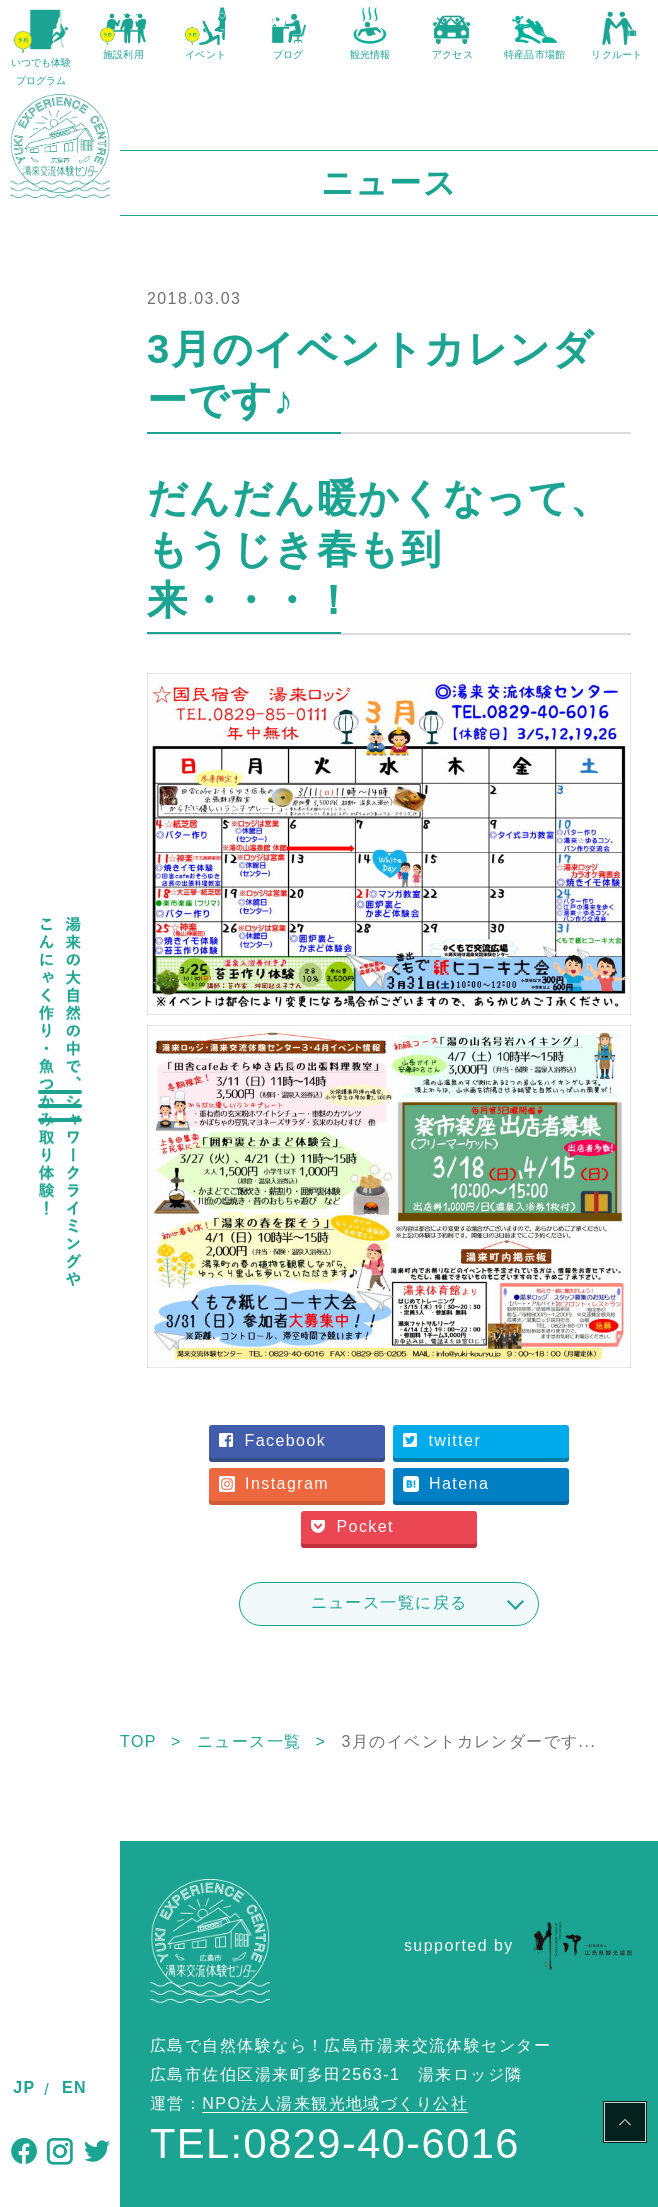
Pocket (352, 1526)
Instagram (274, 1483)
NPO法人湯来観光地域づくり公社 (335, 2103)
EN (74, 2087)
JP (24, 2087)
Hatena (446, 1483)
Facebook (272, 1440)
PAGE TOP (625, 2125)
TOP (138, 1741)
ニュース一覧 (249, 1741)
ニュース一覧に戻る (389, 1602)
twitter (442, 1440)
